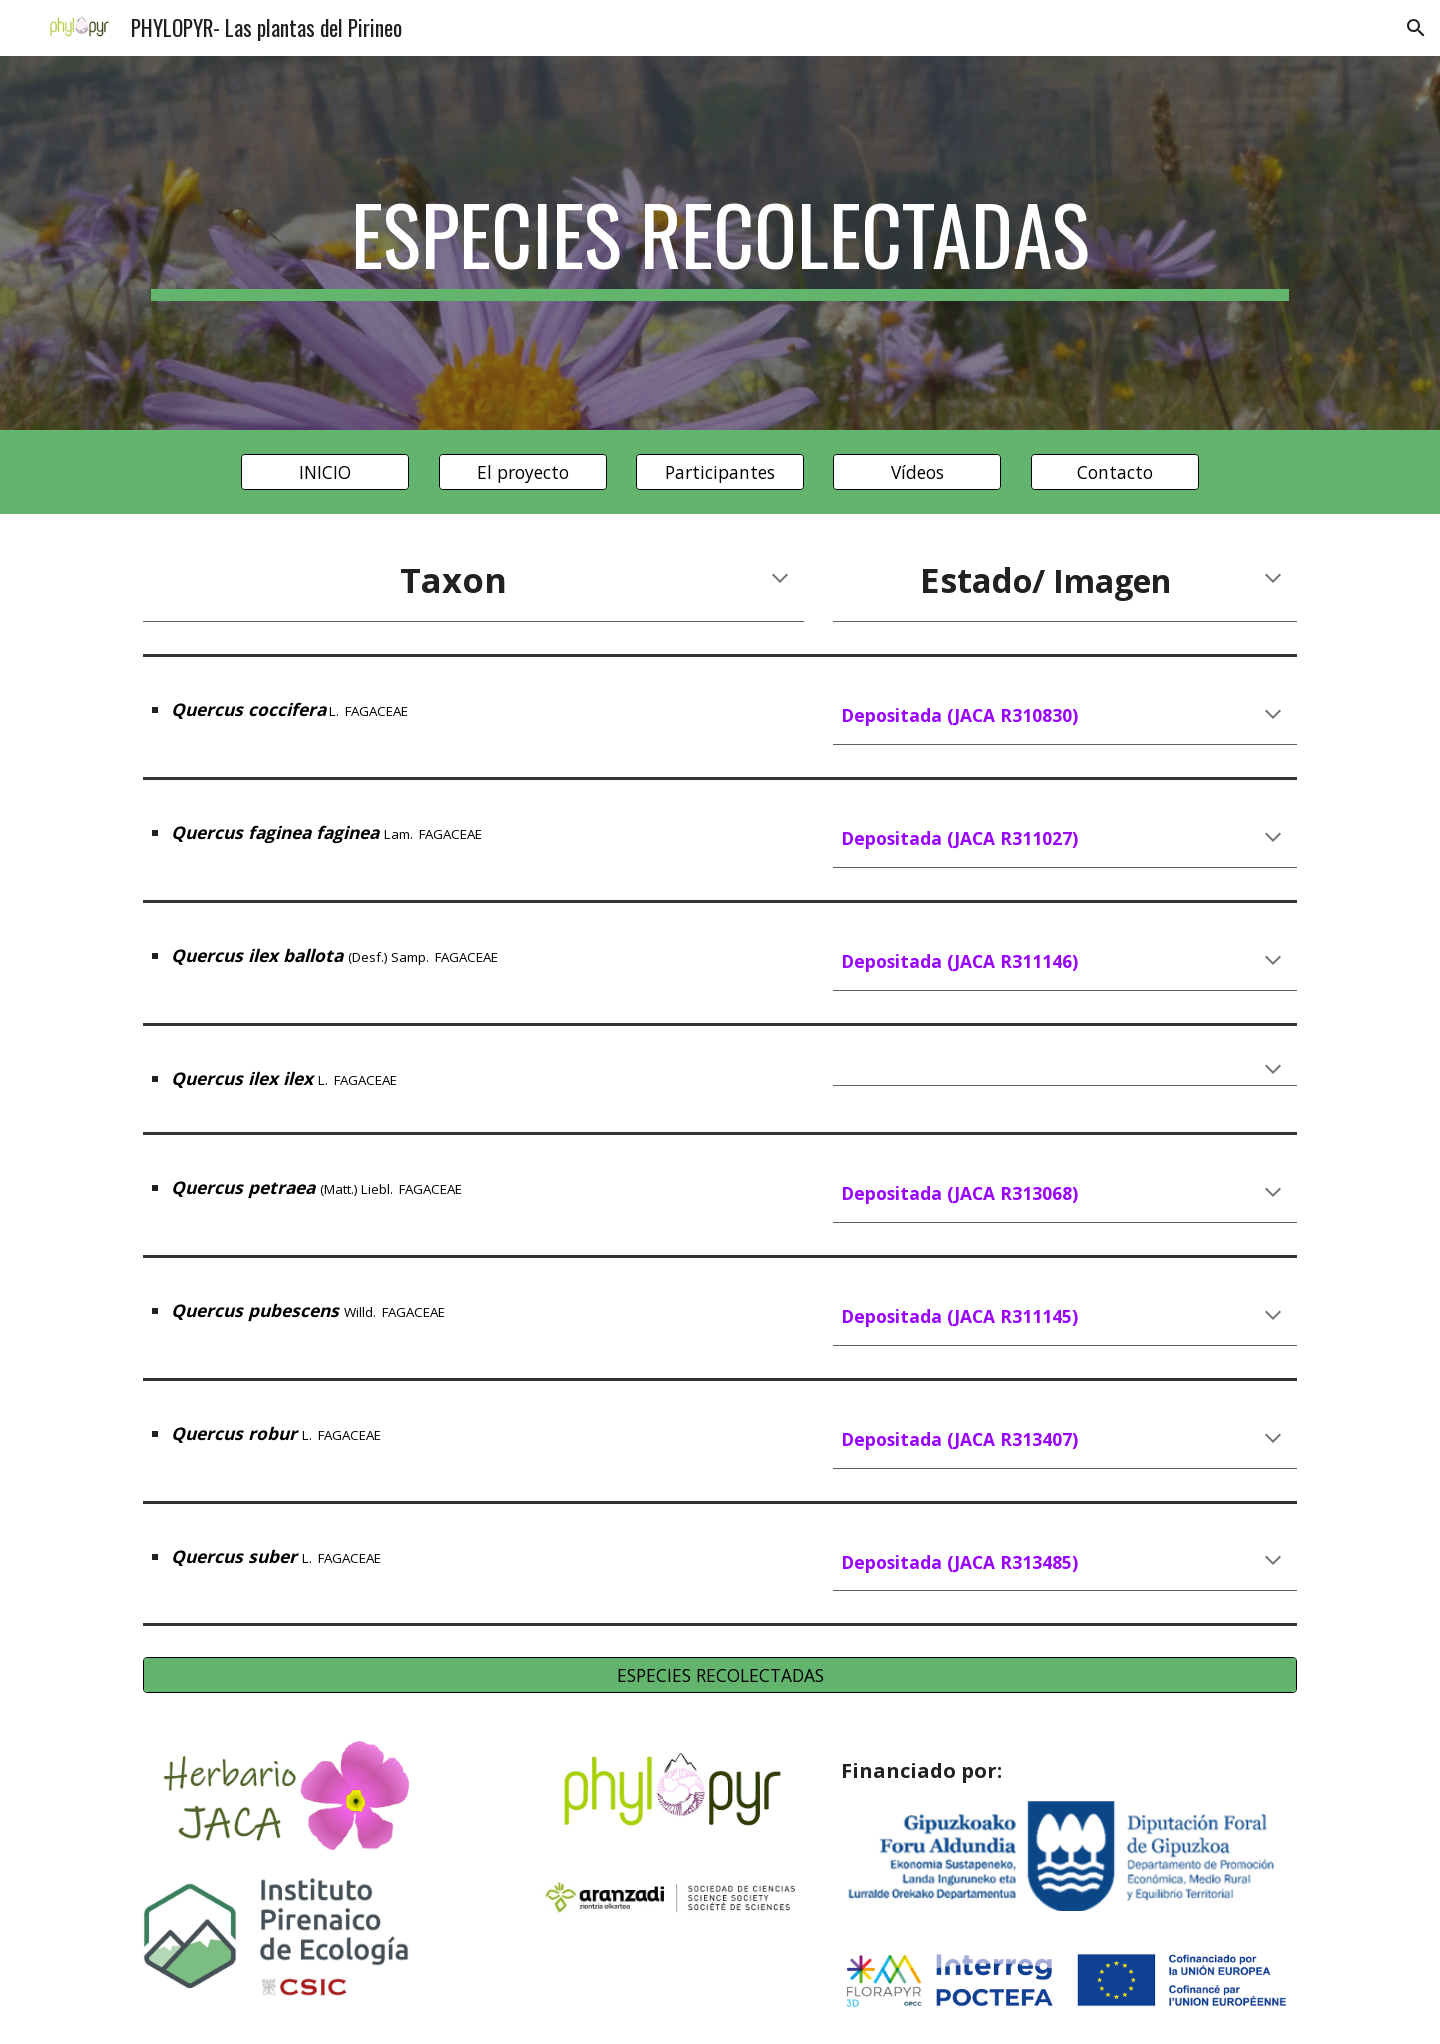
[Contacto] (1115, 472)
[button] (1416, 28)
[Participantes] (720, 472)
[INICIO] (325, 472)
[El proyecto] (523, 472)
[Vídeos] (917, 472)
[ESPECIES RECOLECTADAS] (720, 1675)
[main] (720, 243)
